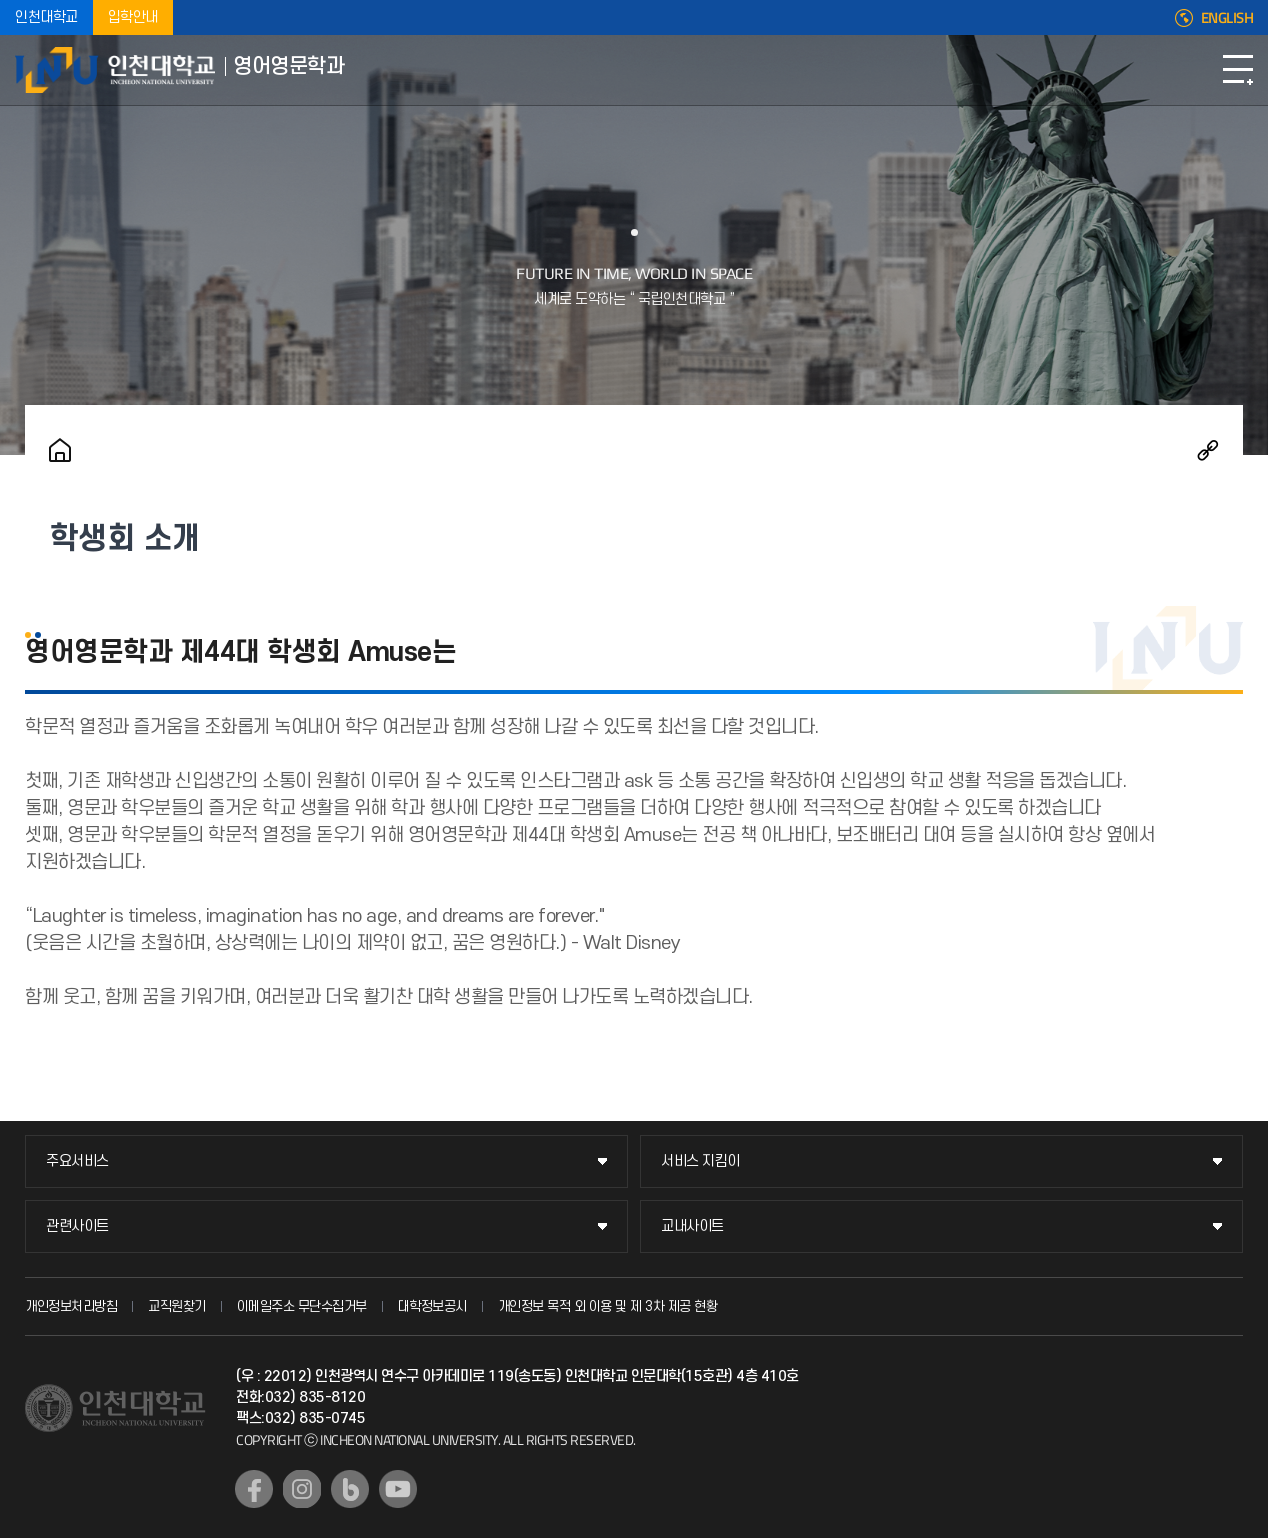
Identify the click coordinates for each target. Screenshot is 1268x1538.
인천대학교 (46, 17)
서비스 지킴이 (700, 1161)
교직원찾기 (177, 1306)
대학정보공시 (432, 1306)
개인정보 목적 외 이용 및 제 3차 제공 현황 (608, 1306)
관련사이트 (77, 1226)
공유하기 (1208, 450)
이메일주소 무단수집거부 (302, 1306)
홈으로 (60, 450)
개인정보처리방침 (71, 1306)
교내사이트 (692, 1226)
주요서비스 (77, 1161)
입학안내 (133, 17)
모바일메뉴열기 (1238, 70)
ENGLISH (1227, 18)
